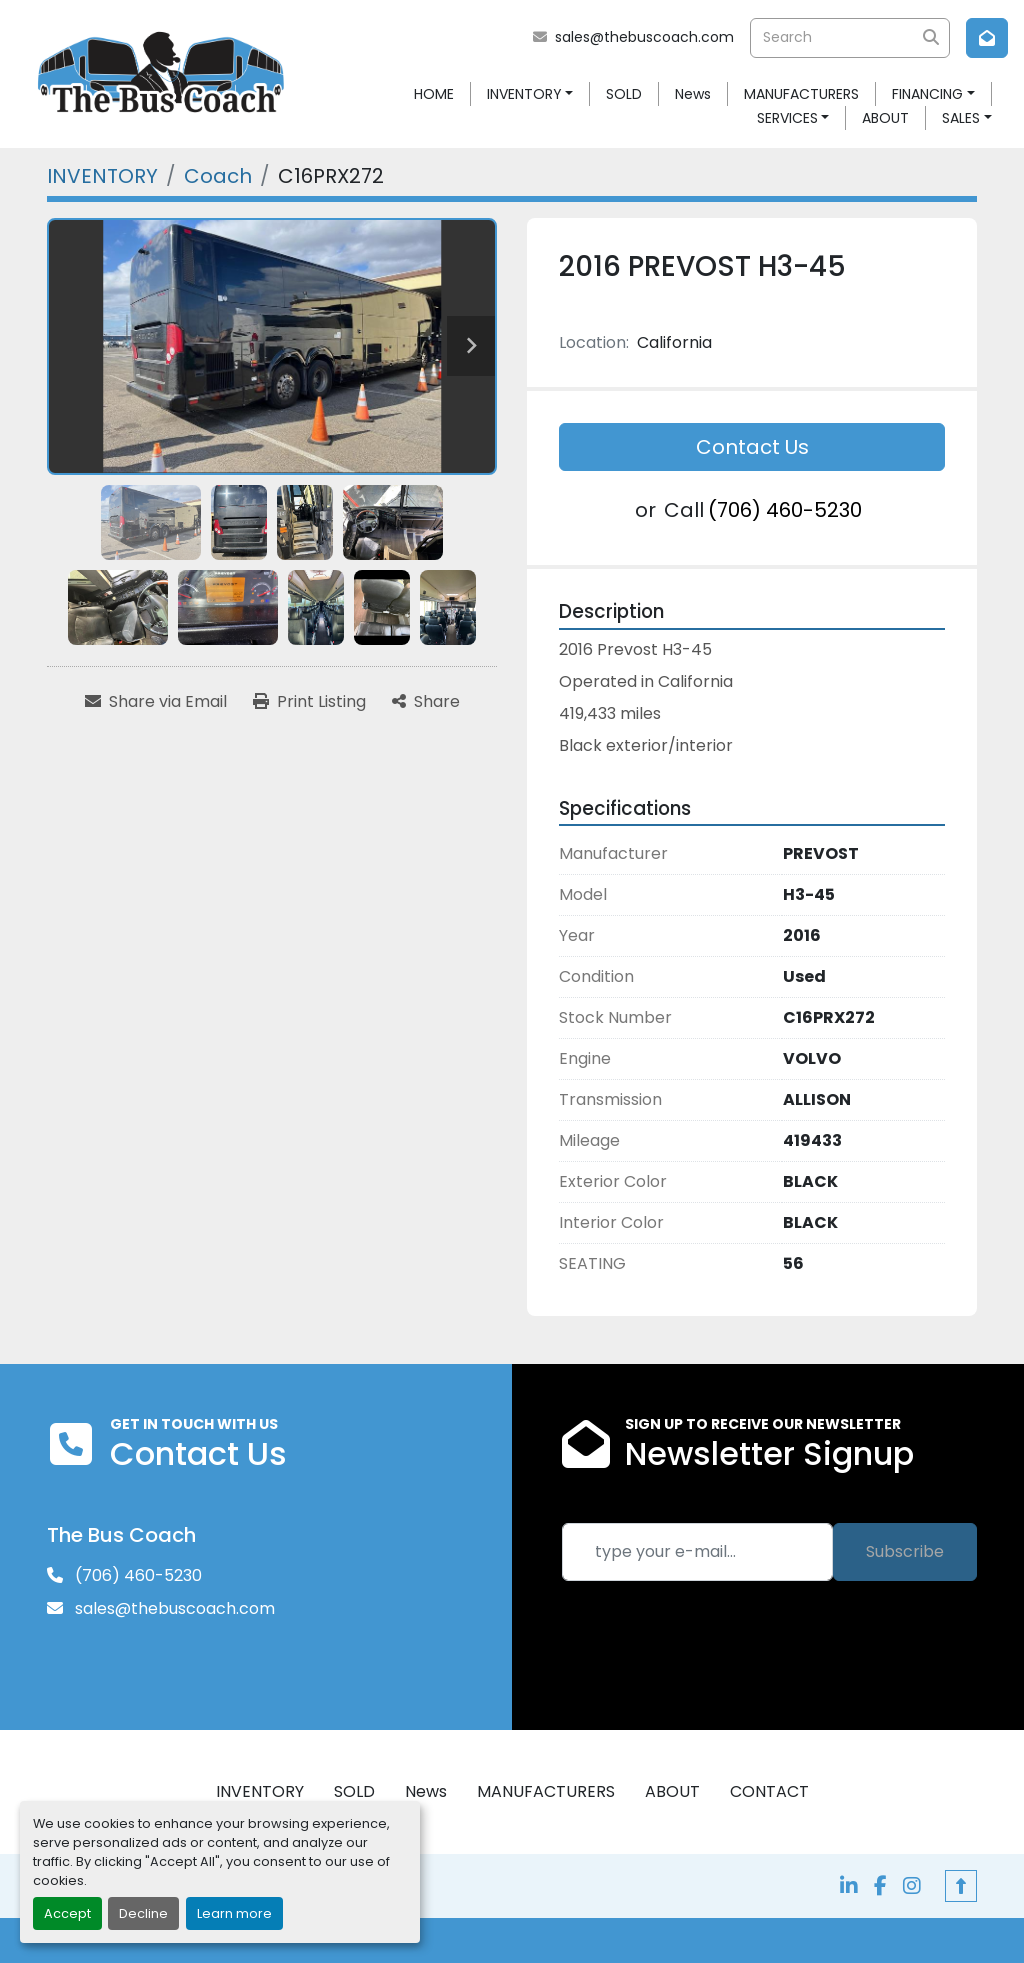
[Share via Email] (156, 702)
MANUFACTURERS (801, 94)
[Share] (426, 702)
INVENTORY (524, 94)
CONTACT (769, 1791)
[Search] (850, 38)
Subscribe (905, 1551)
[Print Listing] (309, 702)
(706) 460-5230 (785, 510)
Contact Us (752, 447)
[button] (530, 94)
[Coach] (218, 176)
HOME (434, 94)
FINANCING (927, 94)
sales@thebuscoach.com (644, 37)
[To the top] (961, 1886)
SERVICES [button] (787, 118)
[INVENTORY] (102, 176)
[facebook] (880, 1886)
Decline (143, 1913)
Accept (67, 1913)
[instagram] (912, 1886)
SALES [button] (961, 118)
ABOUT (885, 118)
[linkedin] (849, 1886)
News (693, 94)
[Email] (697, 1552)
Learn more (234, 1913)
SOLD (624, 94)
